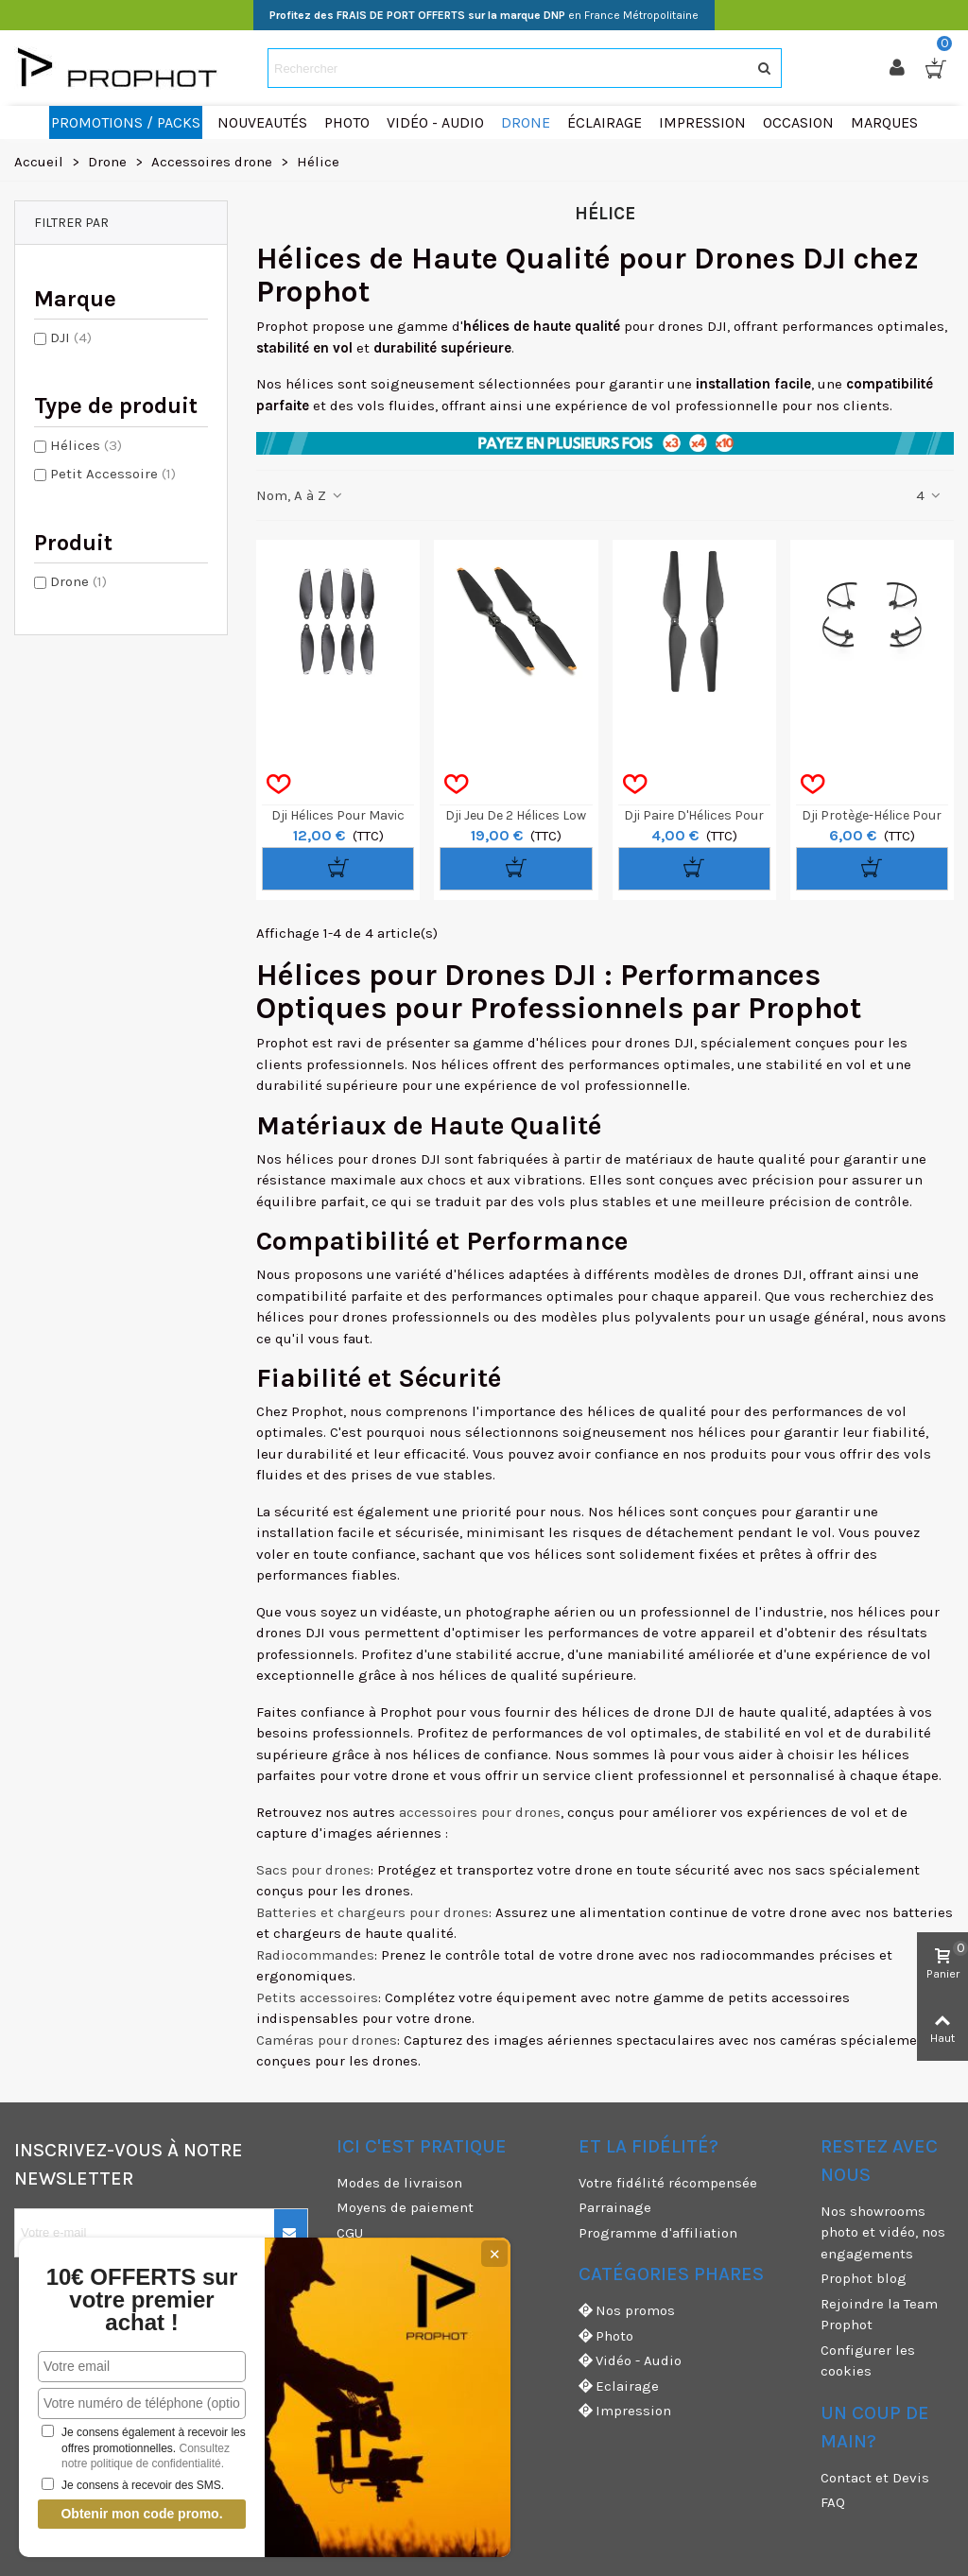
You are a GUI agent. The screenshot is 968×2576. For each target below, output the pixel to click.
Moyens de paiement (405, 2207)
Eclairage (619, 2386)
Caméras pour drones (326, 2040)
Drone (78, 581)
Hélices (86, 445)
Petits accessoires (317, 1997)
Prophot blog (864, 2278)
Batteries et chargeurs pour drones (372, 1912)
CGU (350, 2232)
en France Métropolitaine (484, 15)
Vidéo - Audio (630, 2361)
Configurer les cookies (868, 2361)
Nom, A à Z (300, 495)
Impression (625, 2411)
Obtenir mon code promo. (141, 2513)
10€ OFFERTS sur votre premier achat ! (142, 2300)
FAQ (833, 2502)
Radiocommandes (315, 1954)
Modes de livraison (399, 2182)
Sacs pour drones (313, 1869)
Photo (606, 2336)
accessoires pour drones (480, 1812)
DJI (71, 337)
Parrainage (615, 2207)
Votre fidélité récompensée (668, 2182)
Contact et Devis (875, 2477)
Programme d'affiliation (658, 2232)
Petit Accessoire (113, 473)
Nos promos (627, 2311)
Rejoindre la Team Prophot (879, 2314)
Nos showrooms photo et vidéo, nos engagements (883, 2232)
